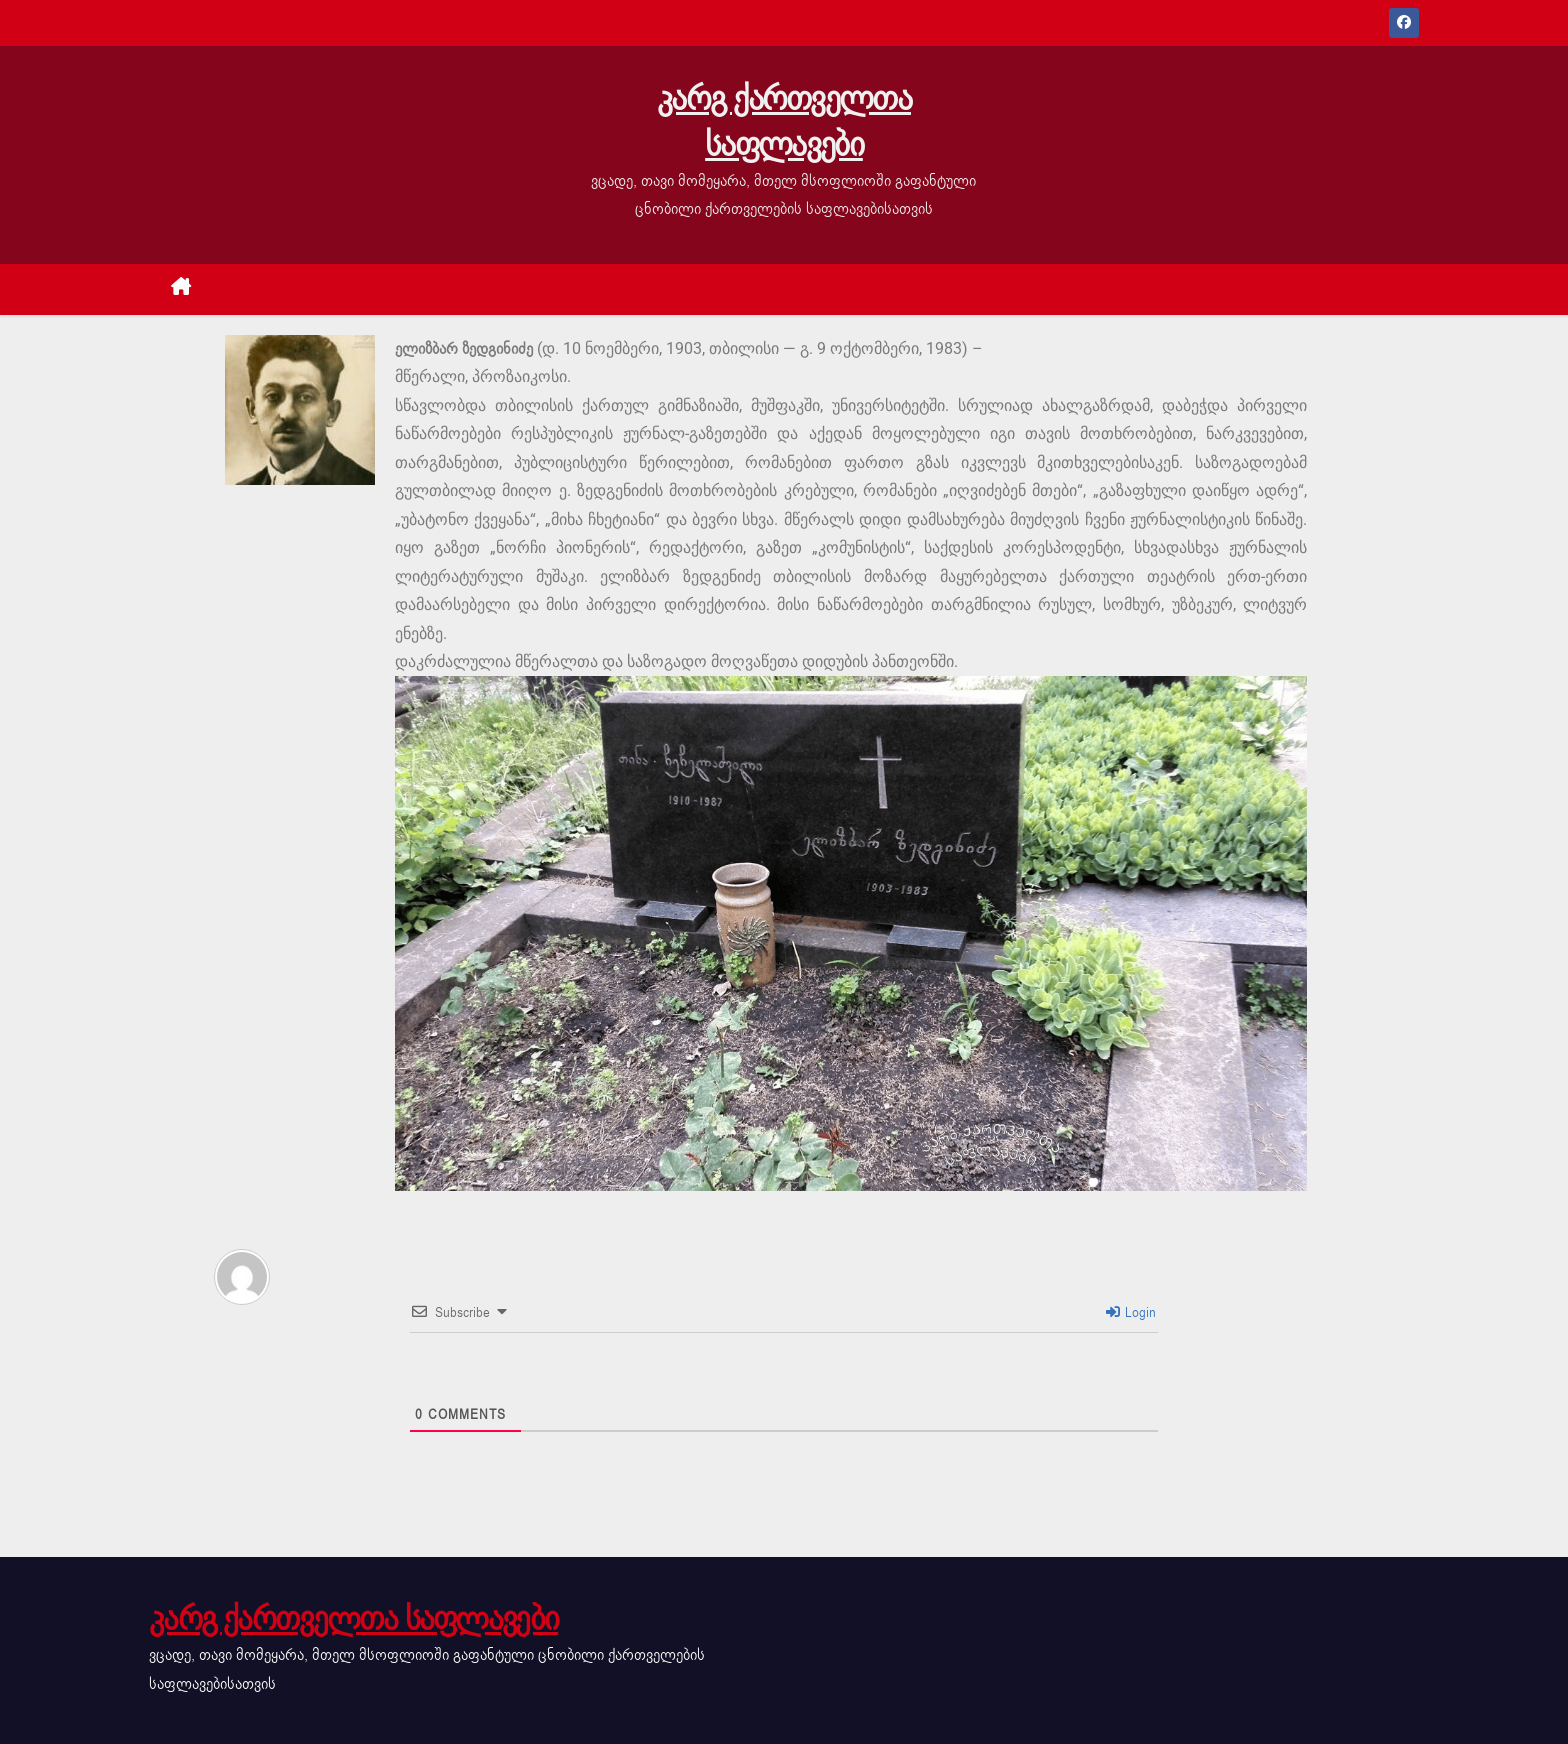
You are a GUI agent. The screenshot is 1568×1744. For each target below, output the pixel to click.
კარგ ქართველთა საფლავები (784, 121)
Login (1131, 1312)
